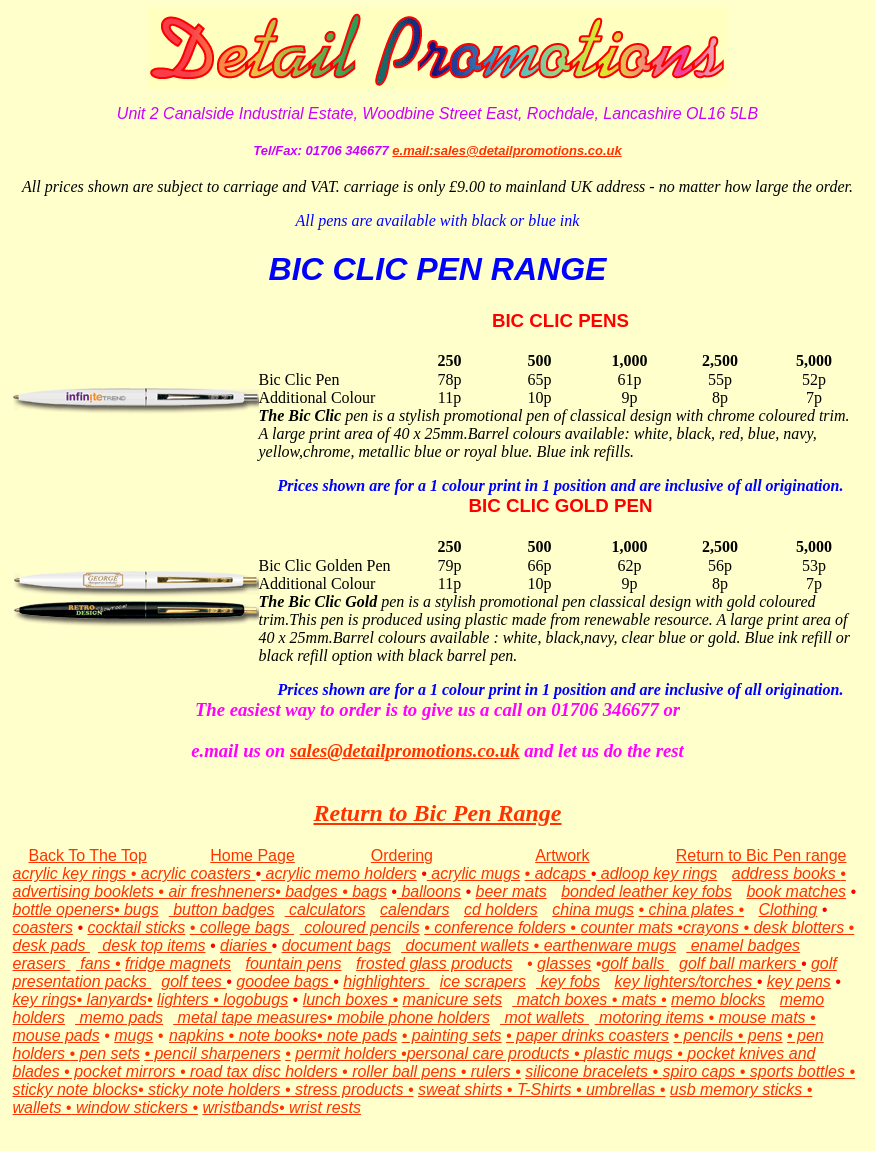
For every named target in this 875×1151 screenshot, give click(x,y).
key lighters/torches (685, 981)
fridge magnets (178, 963)
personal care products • (495, 1053)
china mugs (593, 909)
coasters (43, 927)
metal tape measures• (255, 1017)
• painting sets (452, 1035)
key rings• (48, 999)
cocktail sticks (136, 927)
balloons (429, 891)
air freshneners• (224, 891)
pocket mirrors (125, 1071)
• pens (757, 1035)
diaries (246, 945)
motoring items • (654, 1017)
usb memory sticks (736, 1089)
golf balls (635, 963)
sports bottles (797, 1071)
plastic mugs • (635, 1053)
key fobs (568, 981)
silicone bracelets (588, 1071)
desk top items (152, 945)
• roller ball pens (399, 1071)
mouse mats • (765, 1017)
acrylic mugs (473, 873)
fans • (98, 963)
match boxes (562, 999)
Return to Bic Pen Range (437, 813)
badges (311, 891)
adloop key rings (656, 873)
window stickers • (137, 1107)
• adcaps (558, 873)
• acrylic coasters (193, 873)
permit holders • (350, 1053)
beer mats (511, 891)
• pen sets (104, 1053)
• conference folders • (502, 927)
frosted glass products (434, 963)
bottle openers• (66, 909)
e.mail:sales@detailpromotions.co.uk (506, 150)
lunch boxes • (350, 999)
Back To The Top (88, 855)
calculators (325, 909)
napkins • (201, 1035)
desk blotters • (803, 927)
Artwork (562, 855)
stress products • (352, 1089)
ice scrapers (483, 981)
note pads (360, 1035)
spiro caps (698, 1071)
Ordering (402, 855)
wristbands (240, 1107)
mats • (644, 999)
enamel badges (743, 945)
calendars (414, 909)
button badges (222, 909)
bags (367, 891)
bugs (139, 909)
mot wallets (544, 1017)
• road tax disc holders (261, 1071)
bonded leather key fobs (646, 891)
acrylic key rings (72, 873)
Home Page (252, 855)
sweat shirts (460, 1089)
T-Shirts (544, 1089)
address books (786, 873)
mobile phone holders (413, 1017)
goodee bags (284, 981)
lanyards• (117, 999)
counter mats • (631, 927)
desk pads (51, 945)
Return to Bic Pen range (761, 855)
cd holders (501, 909)
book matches (796, 891)
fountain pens (293, 963)
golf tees (193, 981)
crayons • (718, 927)
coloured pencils (360, 927)
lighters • (190, 999)
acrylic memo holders (339, 873)
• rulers (485, 1071)
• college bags (242, 927)
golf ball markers (740, 963)
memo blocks (718, 999)
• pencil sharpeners (212, 1053)
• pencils (704, 1035)
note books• (278, 1035)
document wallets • (472, 945)
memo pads (119, 1017)
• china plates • (691, 909)
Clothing (788, 909)
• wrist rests (320, 1107)
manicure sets (453, 999)
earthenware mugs (610, 945)
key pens (799, 981)
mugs (133, 1035)
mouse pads (56, 1035)
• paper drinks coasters (587, 1035)
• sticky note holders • (214, 1089)
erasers (42, 963)
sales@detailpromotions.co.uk (405, 750)
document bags (336, 945)
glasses (564, 963)
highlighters (386, 981)
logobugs (255, 999)
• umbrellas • (618, 1089)
